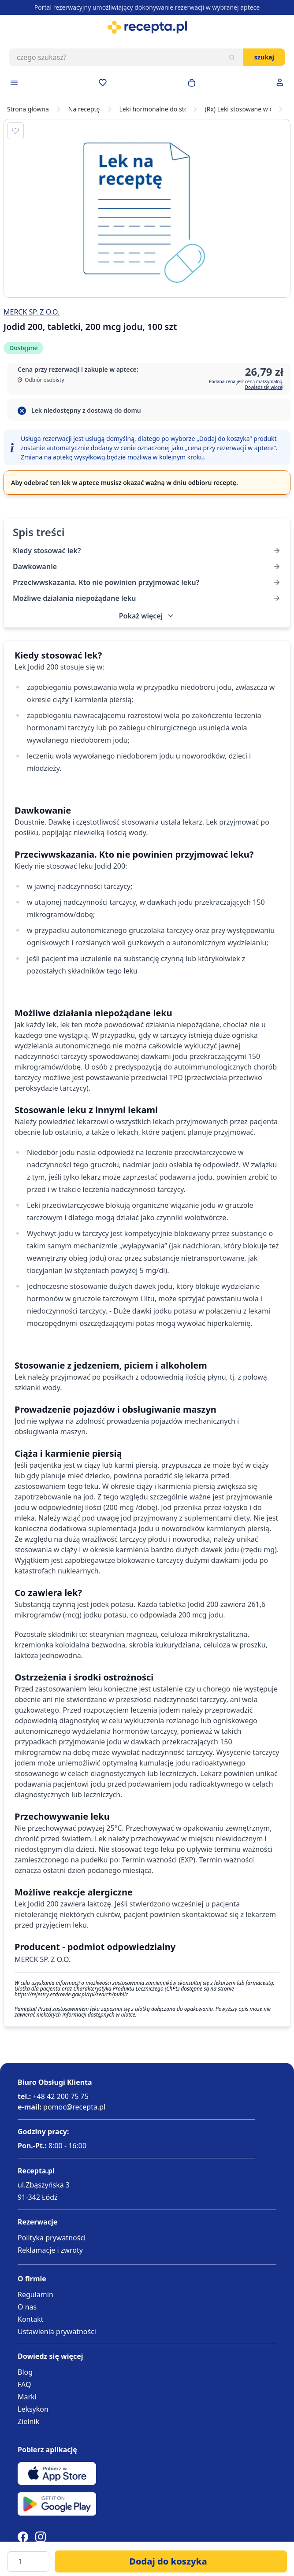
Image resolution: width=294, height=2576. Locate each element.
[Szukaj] (231, 57)
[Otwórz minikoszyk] (191, 83)
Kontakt (31, 2319)
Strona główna (28, 109)
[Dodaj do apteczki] (15, 130)
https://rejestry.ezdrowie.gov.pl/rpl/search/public (71, 1994)
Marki (27, 2397)
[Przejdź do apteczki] (102, 83)
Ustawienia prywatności (57, 2331)
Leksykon (33, 2409)
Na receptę (84, 109)
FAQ (24, 2384)
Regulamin (35, 2294)
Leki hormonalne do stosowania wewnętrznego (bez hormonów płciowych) (152, 109)
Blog (25, 2372)
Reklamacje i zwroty (50, 2250)
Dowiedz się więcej (264, 387)
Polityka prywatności (52, 2238)
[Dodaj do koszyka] (171, 2561)
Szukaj (264, 57)
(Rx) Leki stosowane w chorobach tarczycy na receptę (238, 109)
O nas (27, 2307)
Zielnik (28, 2421)
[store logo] (147, 27)
